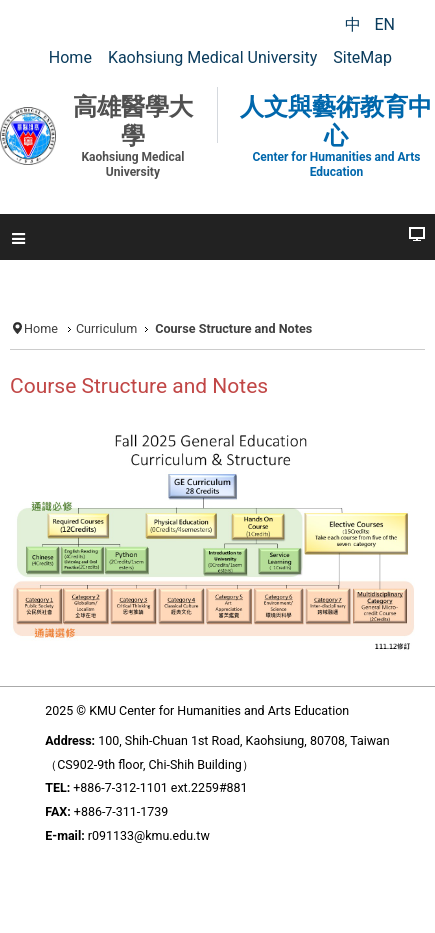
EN (384, 24)
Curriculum (106, 328)
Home (41, 328)
